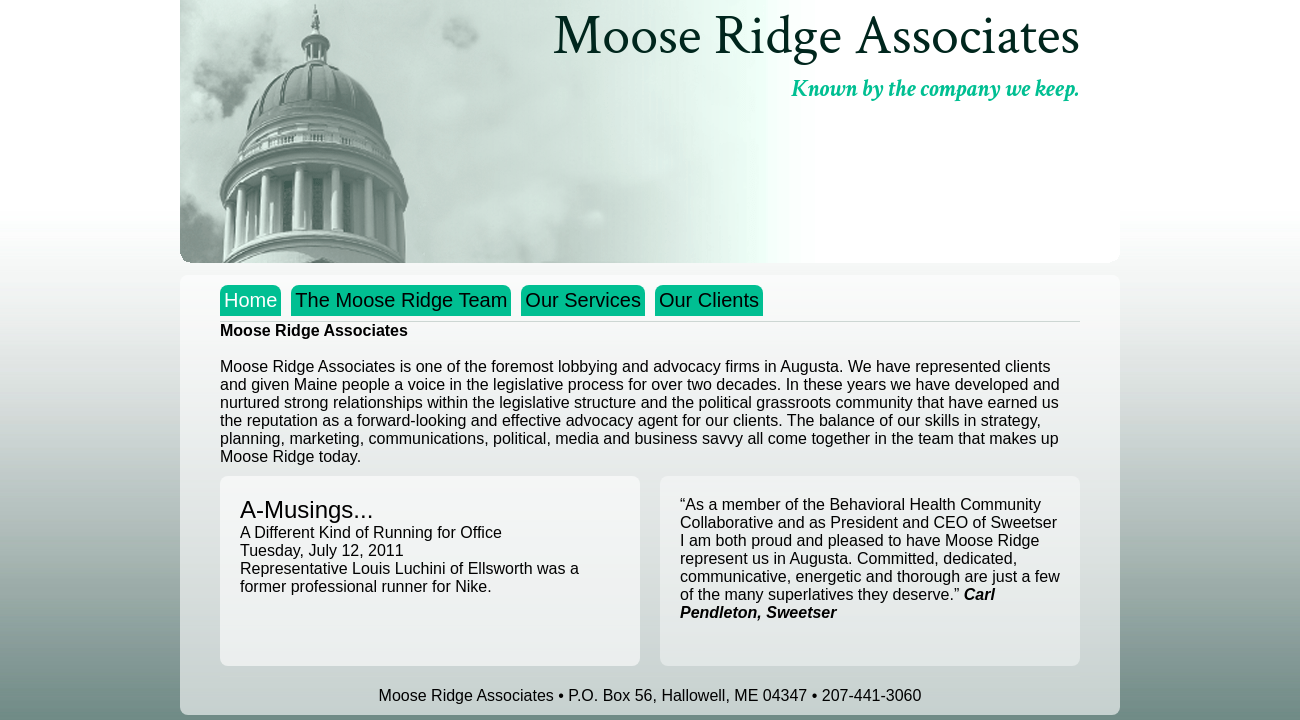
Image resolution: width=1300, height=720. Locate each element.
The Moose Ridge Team (401, 300)
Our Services (583, 300)
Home (250, 300)
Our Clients (709, 300)
